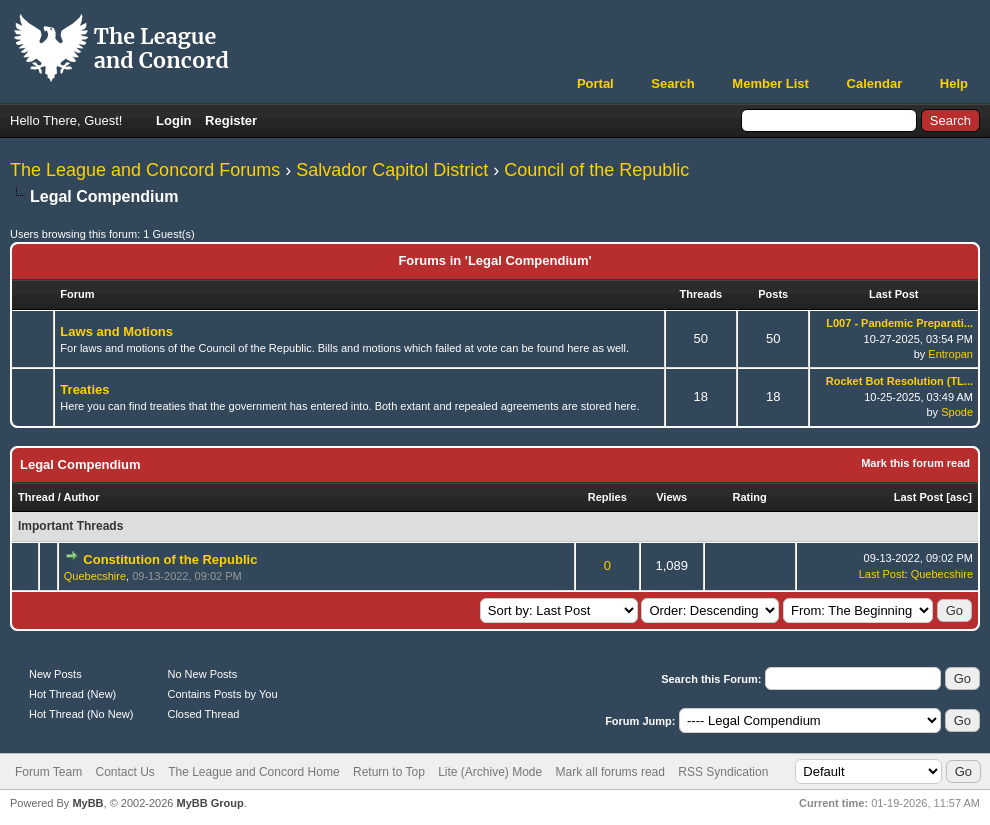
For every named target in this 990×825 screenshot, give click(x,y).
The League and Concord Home (253, 772)
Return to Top (389, 772)
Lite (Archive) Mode (490, 772)
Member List (770, 83)
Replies (607, 497)
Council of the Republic (596, 170)
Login (173, 120)
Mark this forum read (915, 463)
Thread (36, 497)
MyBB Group (209, 803)
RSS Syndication (723, 772)
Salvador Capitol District (392, 170)
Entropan (950, 354)
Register (231, 120)
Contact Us (124, 772)
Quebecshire (95, 576)
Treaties (84, 389)
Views (671, 497)
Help (954, 83)
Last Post (919, 497)
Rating (750, 497)
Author (81, 497)
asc (959, 497)
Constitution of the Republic (170, 559)
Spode (957, 412)
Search (672, 83)
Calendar (875, 83)
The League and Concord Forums (145, 170)
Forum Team (48, 772)
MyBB (87, 803)
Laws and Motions (116, 331)
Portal (595, 83)
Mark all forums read (610, 772)
